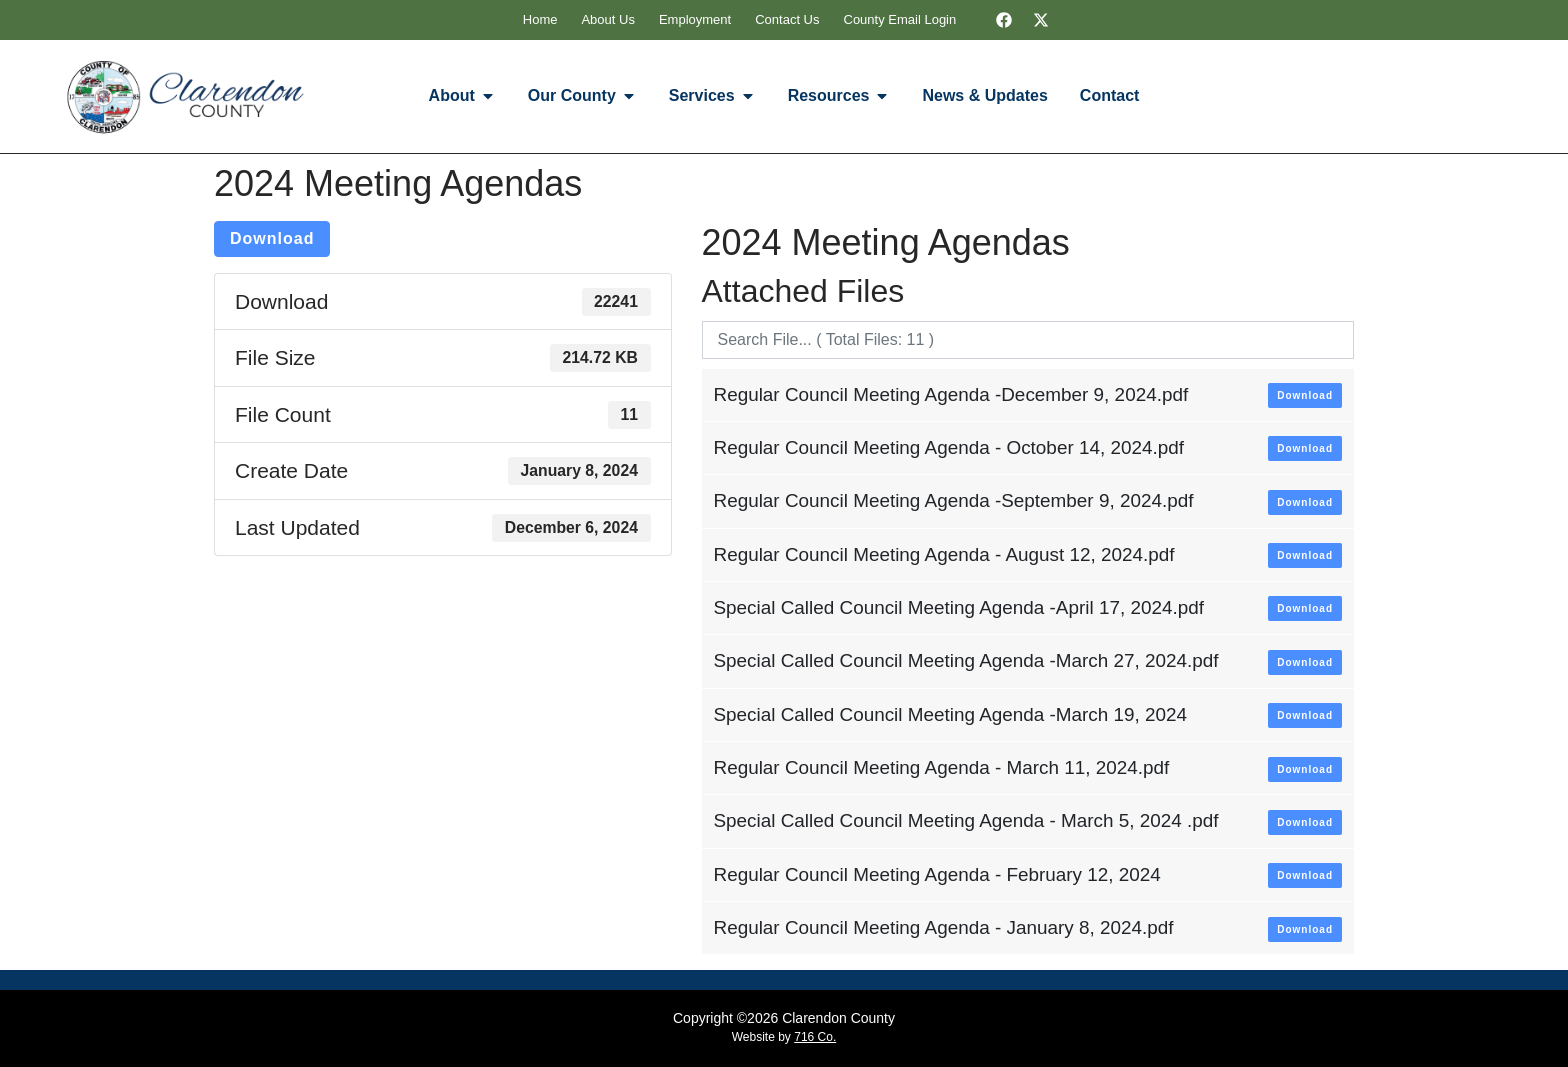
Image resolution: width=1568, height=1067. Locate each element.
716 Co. (815, 1037)
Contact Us (787, 19)
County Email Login (900, 19)
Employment (695, 19)
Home (540, 19)
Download (272, 238)
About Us (607, 19)
